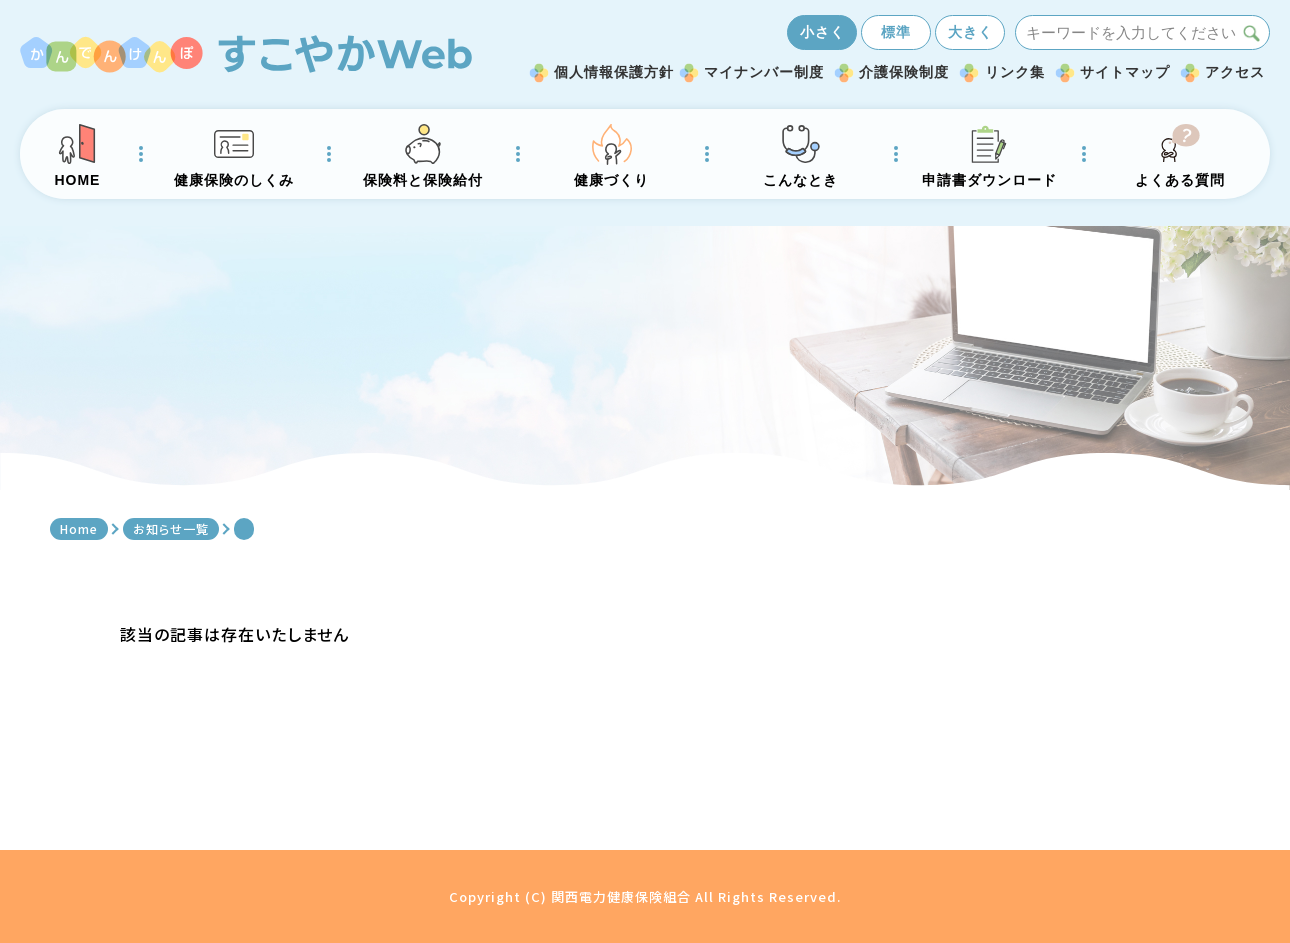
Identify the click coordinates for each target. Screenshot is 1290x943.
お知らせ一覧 (171, 528)
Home (79, 528)
